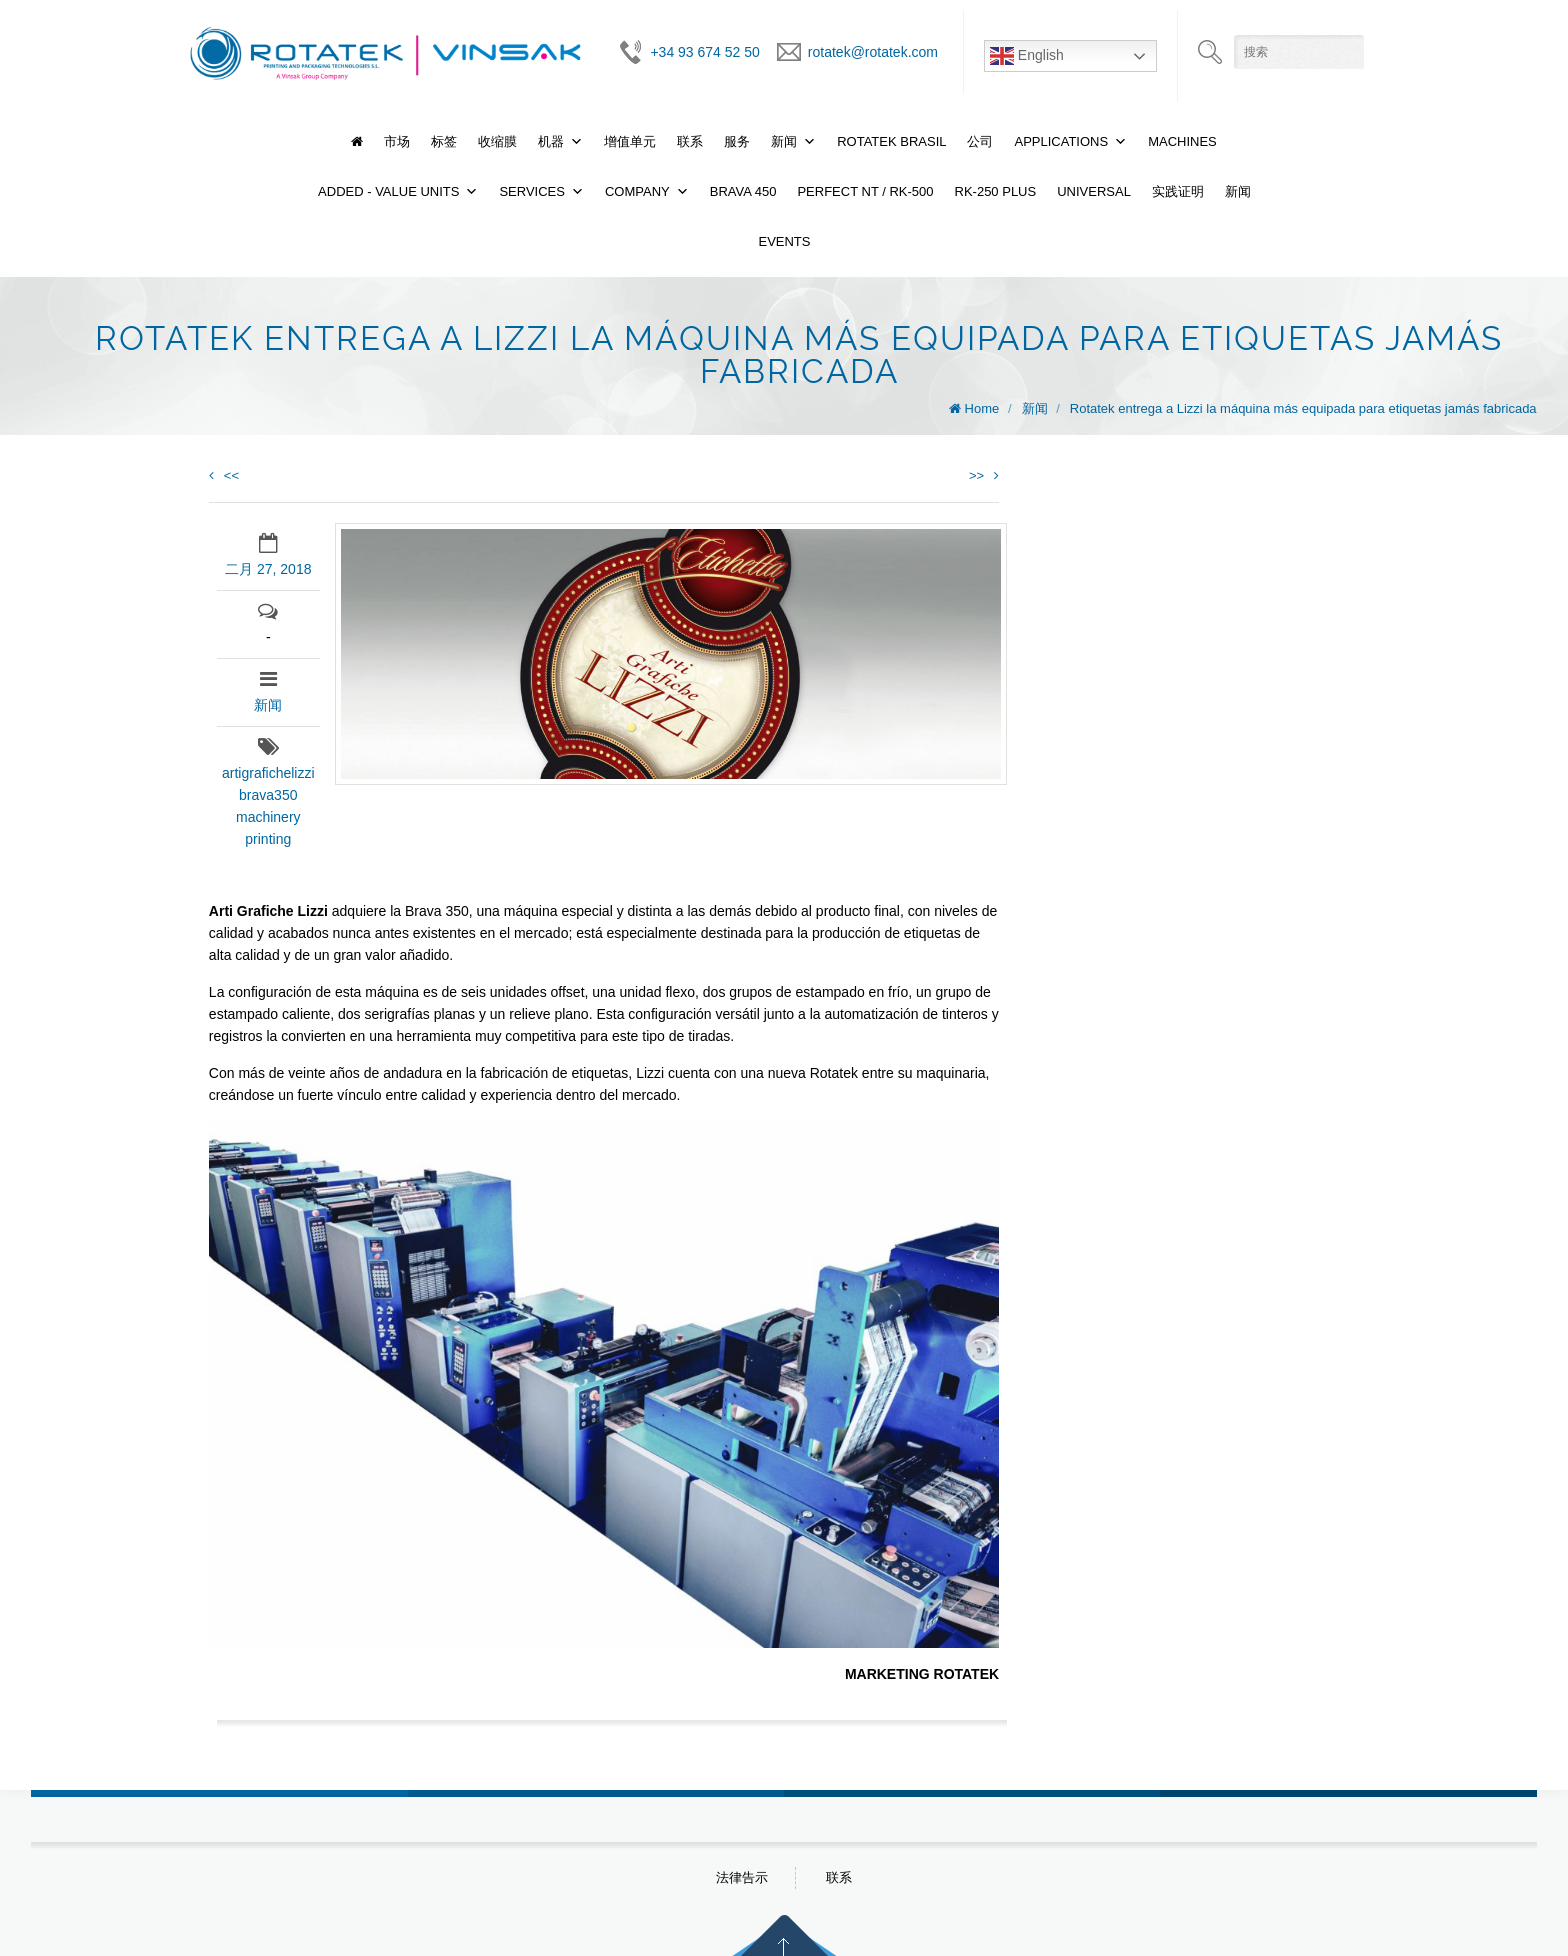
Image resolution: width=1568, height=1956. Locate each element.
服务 (737, 141)
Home (982, 408)
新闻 (784, 141)
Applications (1061, 141)
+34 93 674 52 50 (704, 52)
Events (784, 241)
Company (637, 191)
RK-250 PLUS (996, 191)
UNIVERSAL (1094, 191)
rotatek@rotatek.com (873, 52)
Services (532, 191)
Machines (1182, 141)
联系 (690, 141)
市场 (397, 141)
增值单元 (630, 141)
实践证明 (1178, 191)
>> (984, 475)
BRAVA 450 (743, 191)
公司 (980, 141)
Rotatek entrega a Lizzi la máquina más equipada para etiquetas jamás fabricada (1303, 408)
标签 (444, 141)
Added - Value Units (388, 191)
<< (224, 475)
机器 (551, 141)
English (1027, 56)
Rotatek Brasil (891, 141)
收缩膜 (497, 141)
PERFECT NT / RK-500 (865, 191)
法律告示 (742, 1877)
